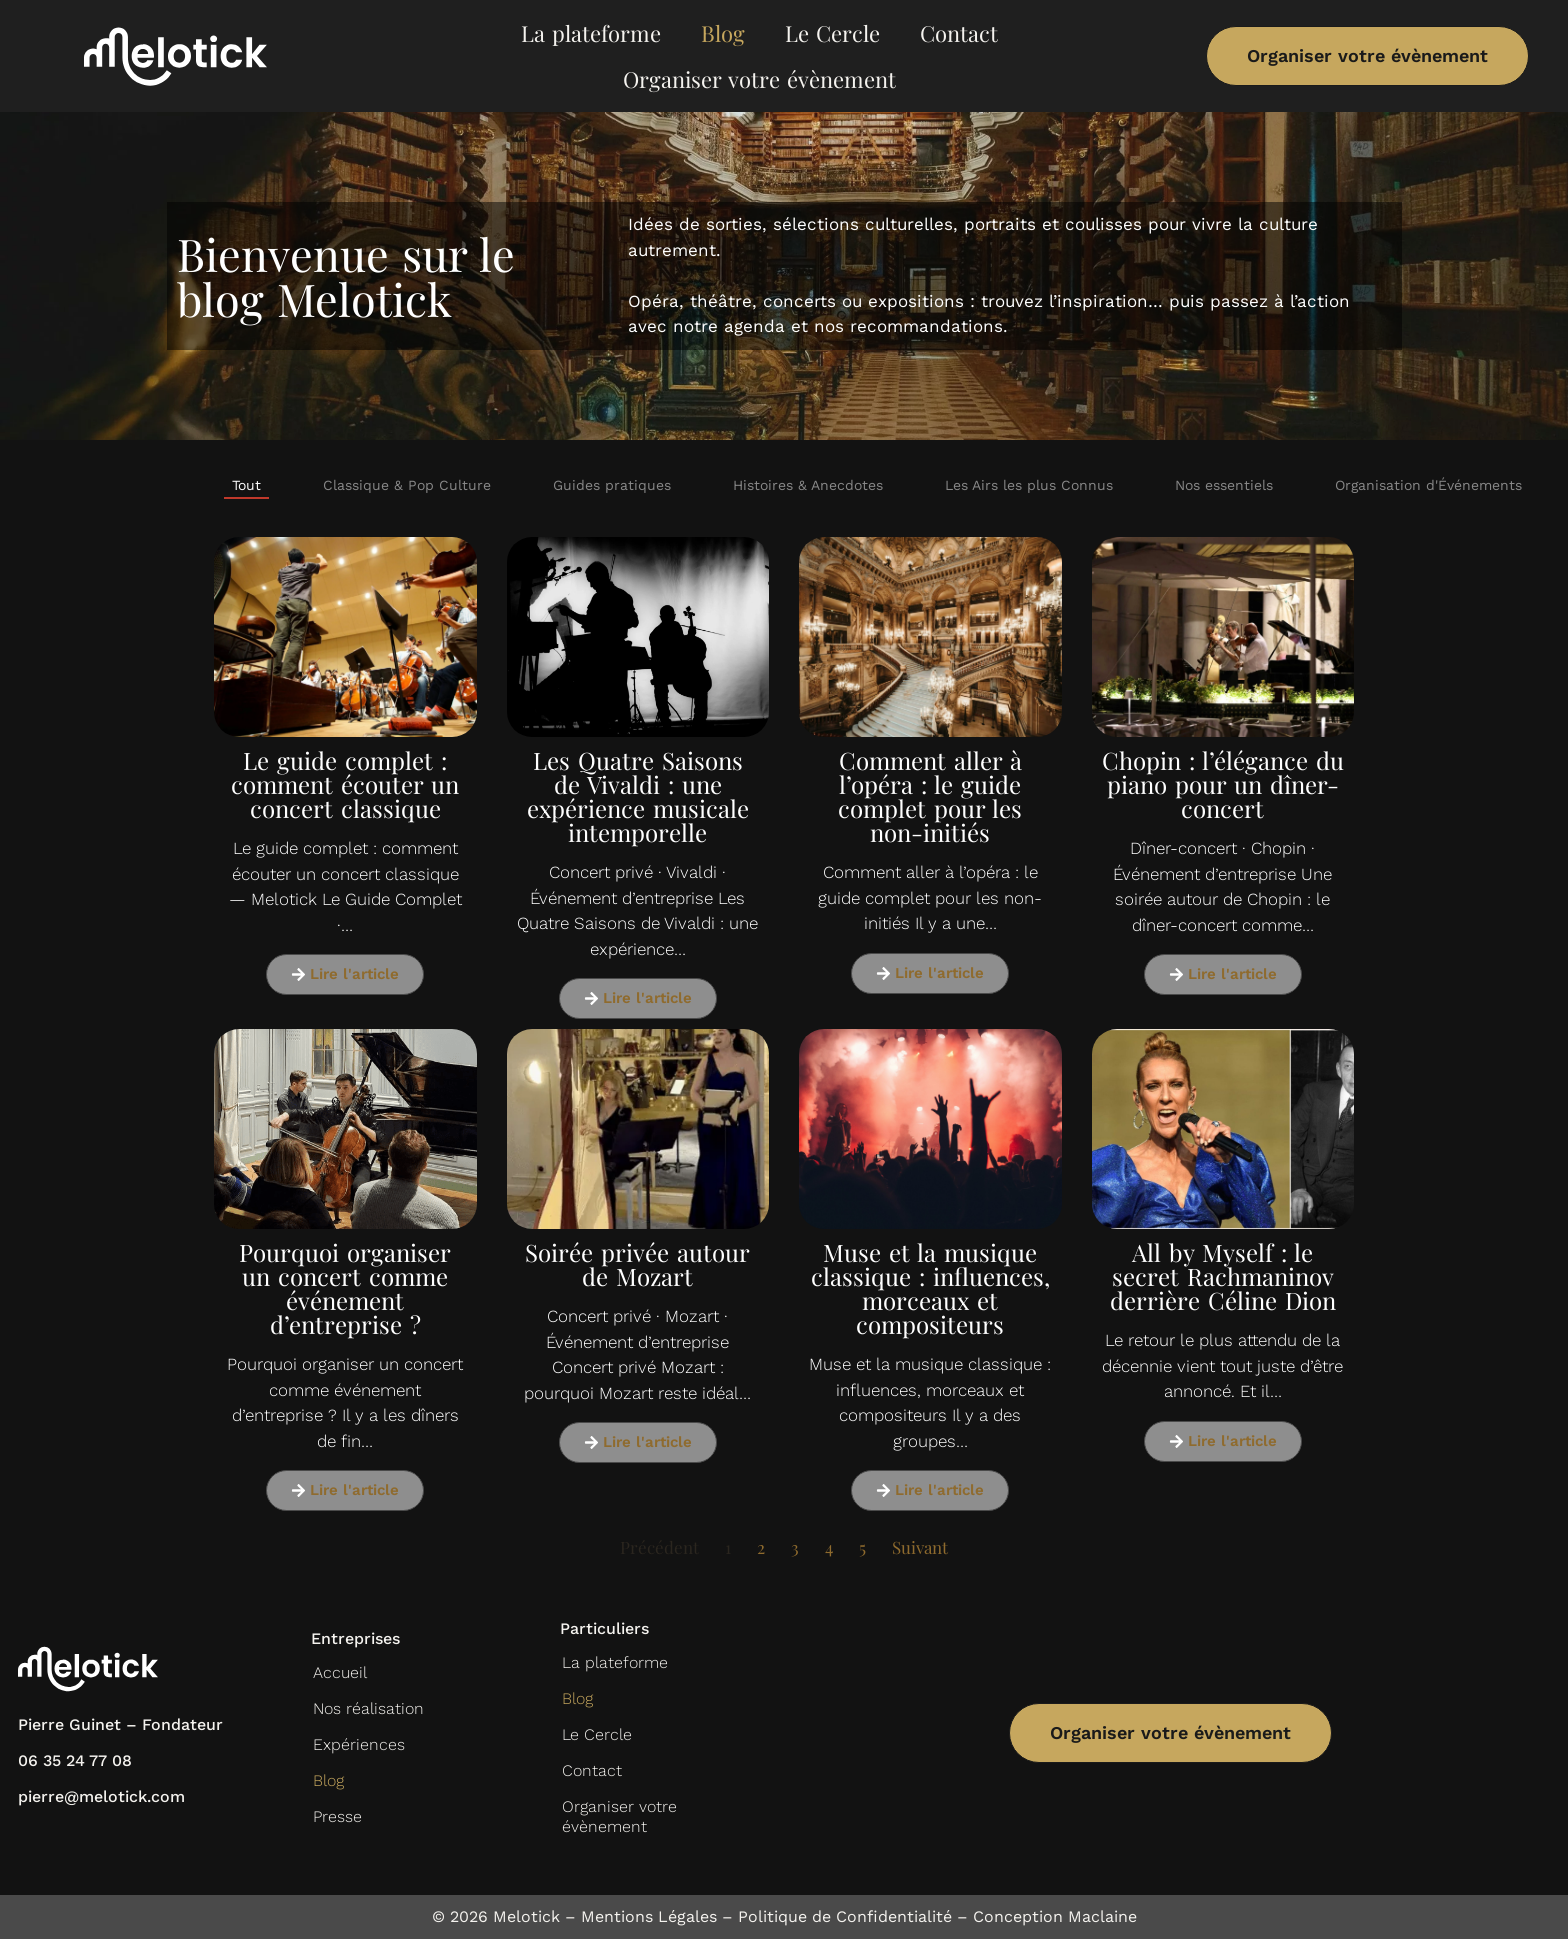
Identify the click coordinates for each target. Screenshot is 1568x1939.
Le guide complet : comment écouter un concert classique (345, 784)
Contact (959, 33)
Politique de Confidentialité (845, 1916)
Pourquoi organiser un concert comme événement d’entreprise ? (345, 1288)
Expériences (359, 1744)
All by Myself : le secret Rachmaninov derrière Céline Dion (1223, 1276)
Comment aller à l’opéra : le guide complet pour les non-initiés (930, 796)
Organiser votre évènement (759, 79)
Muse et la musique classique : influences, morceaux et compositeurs (930, 1288)
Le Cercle (832, 33)
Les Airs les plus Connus (1029, 485)
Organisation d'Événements (1428, 485)
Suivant (920, 1547)
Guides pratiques (612, 485)
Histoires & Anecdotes (808, 485)
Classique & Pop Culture (407, 485)
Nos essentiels (1224, 485)
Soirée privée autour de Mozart (637, 1264)
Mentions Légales (649, 1916)
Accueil (340, 1672)
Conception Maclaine (1055, 1916)
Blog (723, 33)
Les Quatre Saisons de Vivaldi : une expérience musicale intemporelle (638, 796)
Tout (246, 485)
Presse (337, 1816)
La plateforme (591, 33)
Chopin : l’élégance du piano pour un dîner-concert (1223, 784)
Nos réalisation (368, 1708)
